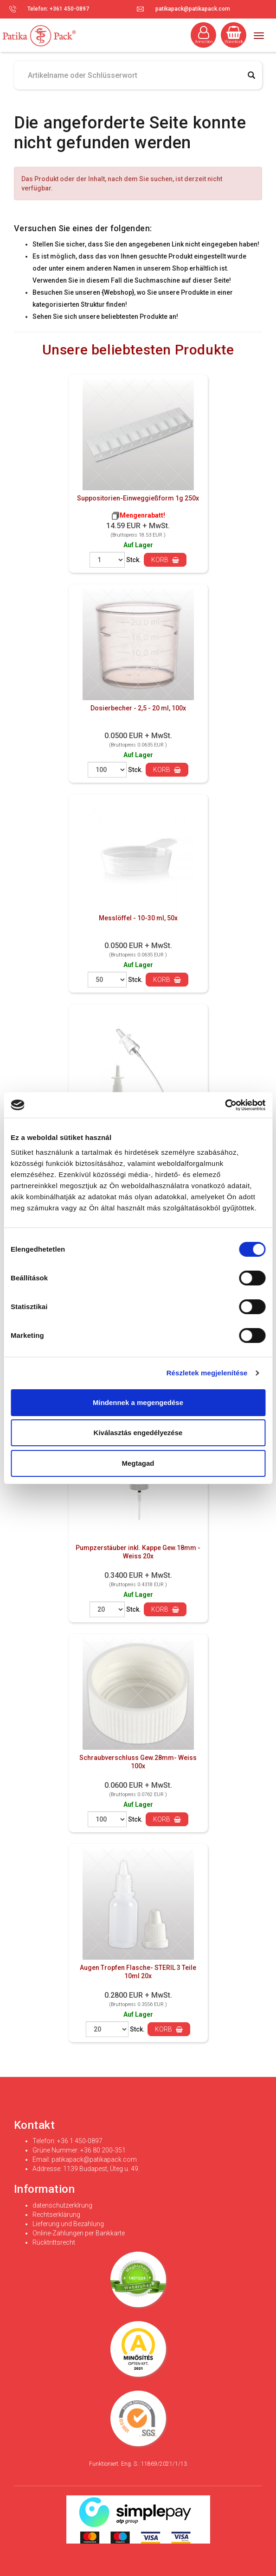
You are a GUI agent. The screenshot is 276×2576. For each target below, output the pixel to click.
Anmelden (203, 35)
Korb (165, 559)
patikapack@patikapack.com (192, 9)
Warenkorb (234, 35)
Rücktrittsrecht (53, 2242)
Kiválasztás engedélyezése (138, 1433)
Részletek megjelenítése (207, 1373)
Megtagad (138, 1463)
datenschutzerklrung (62, 2205)
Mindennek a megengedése (138, 1402)
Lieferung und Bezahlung (68, 2224)
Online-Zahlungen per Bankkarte (78, 2233)
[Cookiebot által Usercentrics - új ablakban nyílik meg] (224, 1105)
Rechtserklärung (56, 2214)
